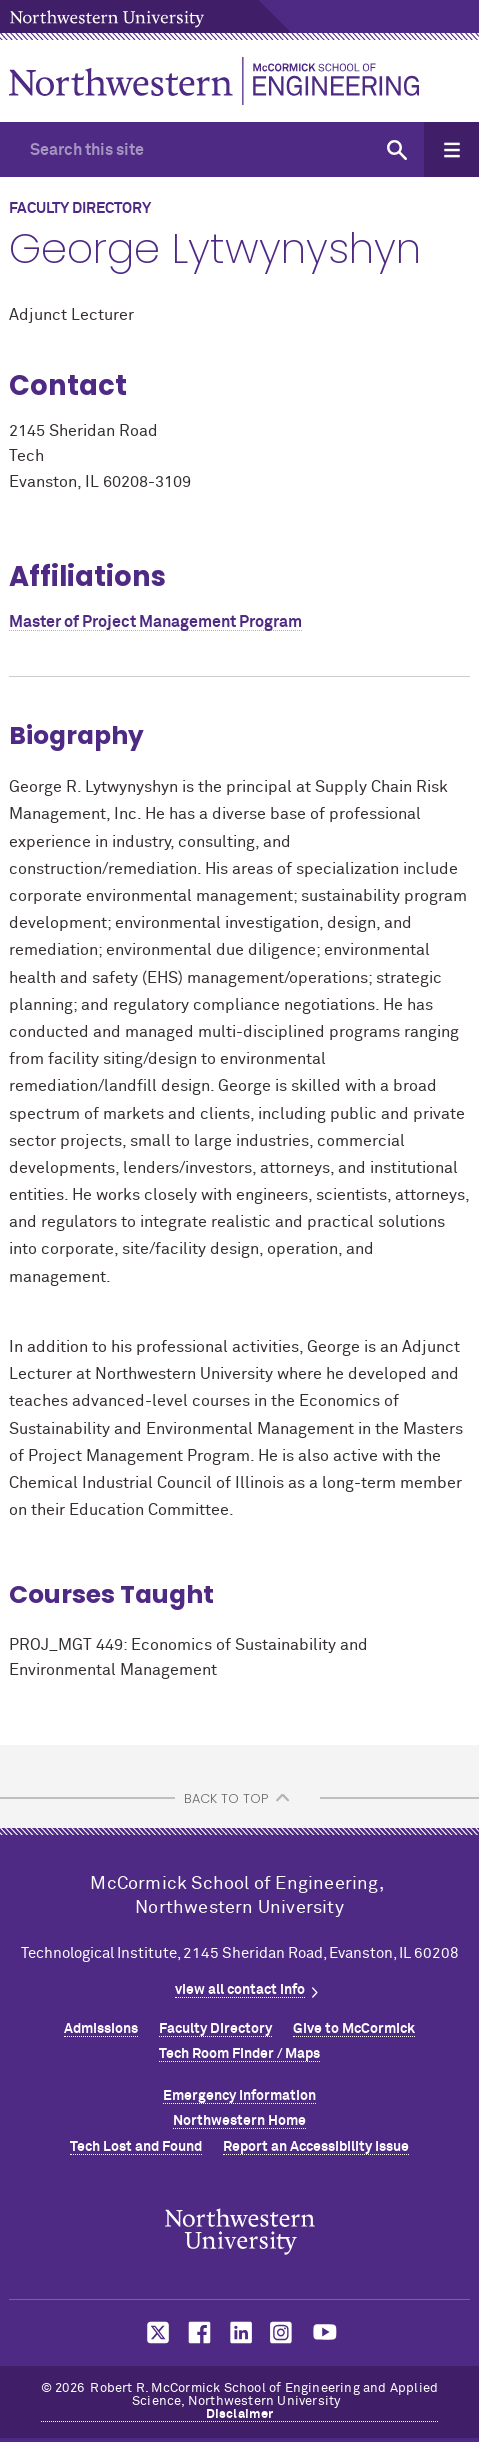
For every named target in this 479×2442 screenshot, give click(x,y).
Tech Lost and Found (136, 2147)
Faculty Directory (215, 2029)
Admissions (101, 2029)
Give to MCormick (354, 2029)
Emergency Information (239, 2096)
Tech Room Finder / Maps (239, 2054)
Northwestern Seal (240, 2231)
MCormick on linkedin (240, 2332)
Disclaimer (240, 2414)
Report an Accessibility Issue (316, 2147)
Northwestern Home (239, 2121)
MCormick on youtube (325, 2332)
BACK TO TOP (226, 1798)
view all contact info (240, 1990)
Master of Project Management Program (155, 622)
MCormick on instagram (282, 2332)
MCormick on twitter (154, 2332)
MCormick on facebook (197, 2332)
